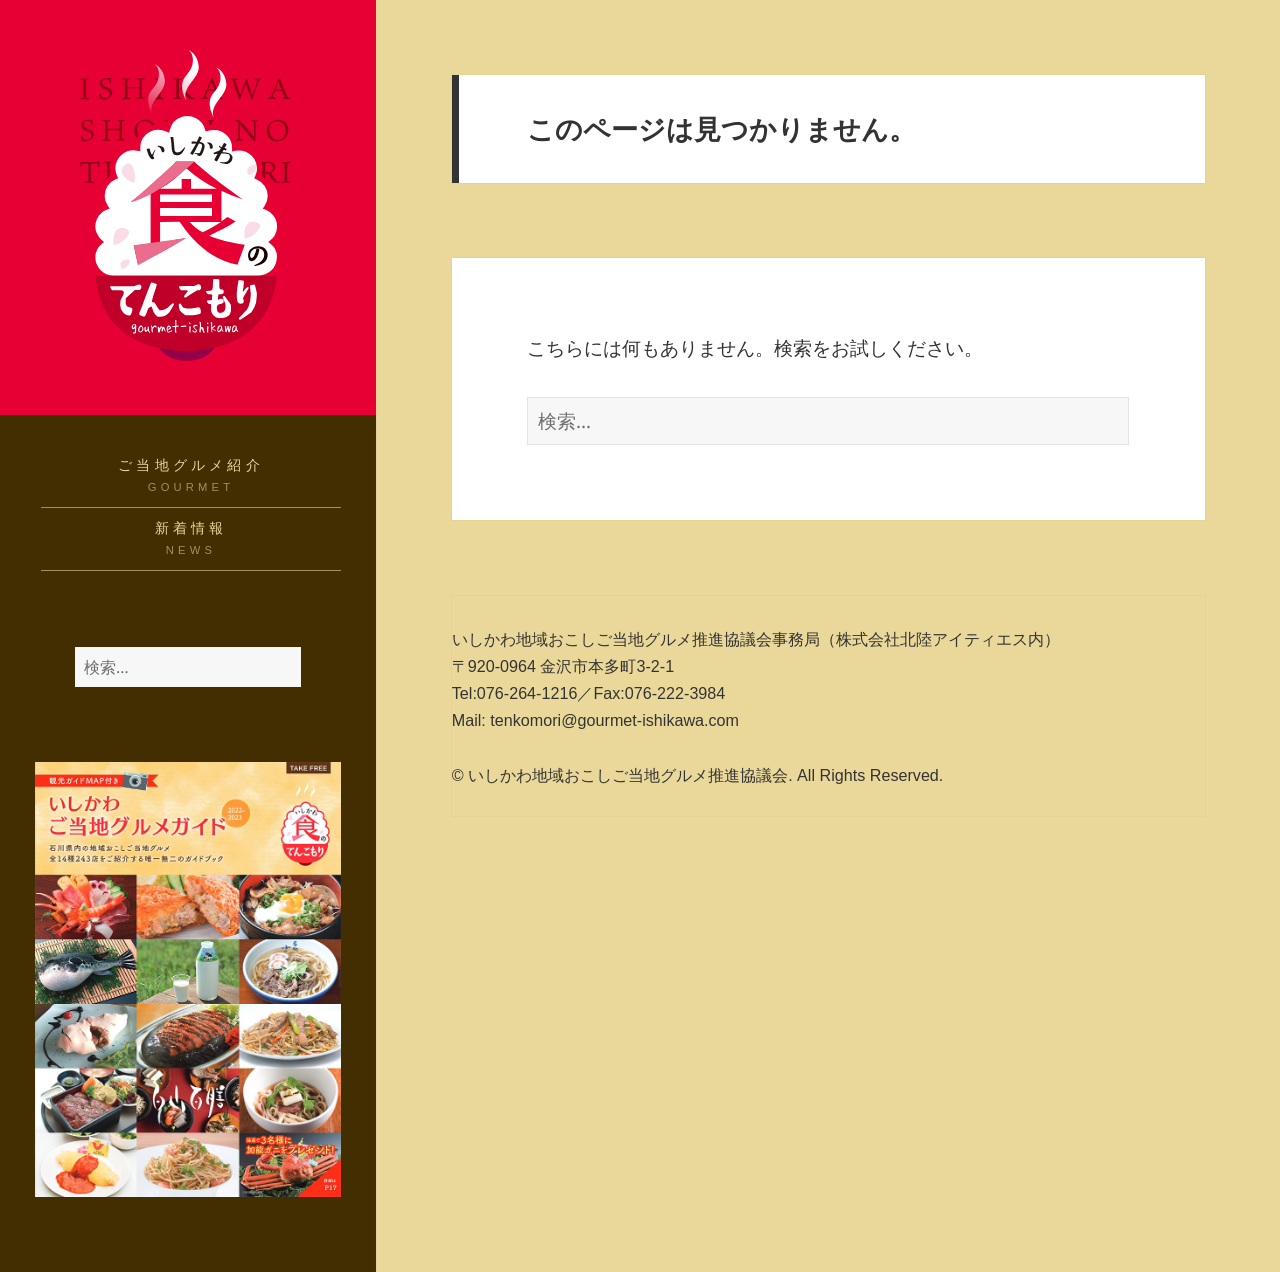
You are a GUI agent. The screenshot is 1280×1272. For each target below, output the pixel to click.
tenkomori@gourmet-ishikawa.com (614, 720)
